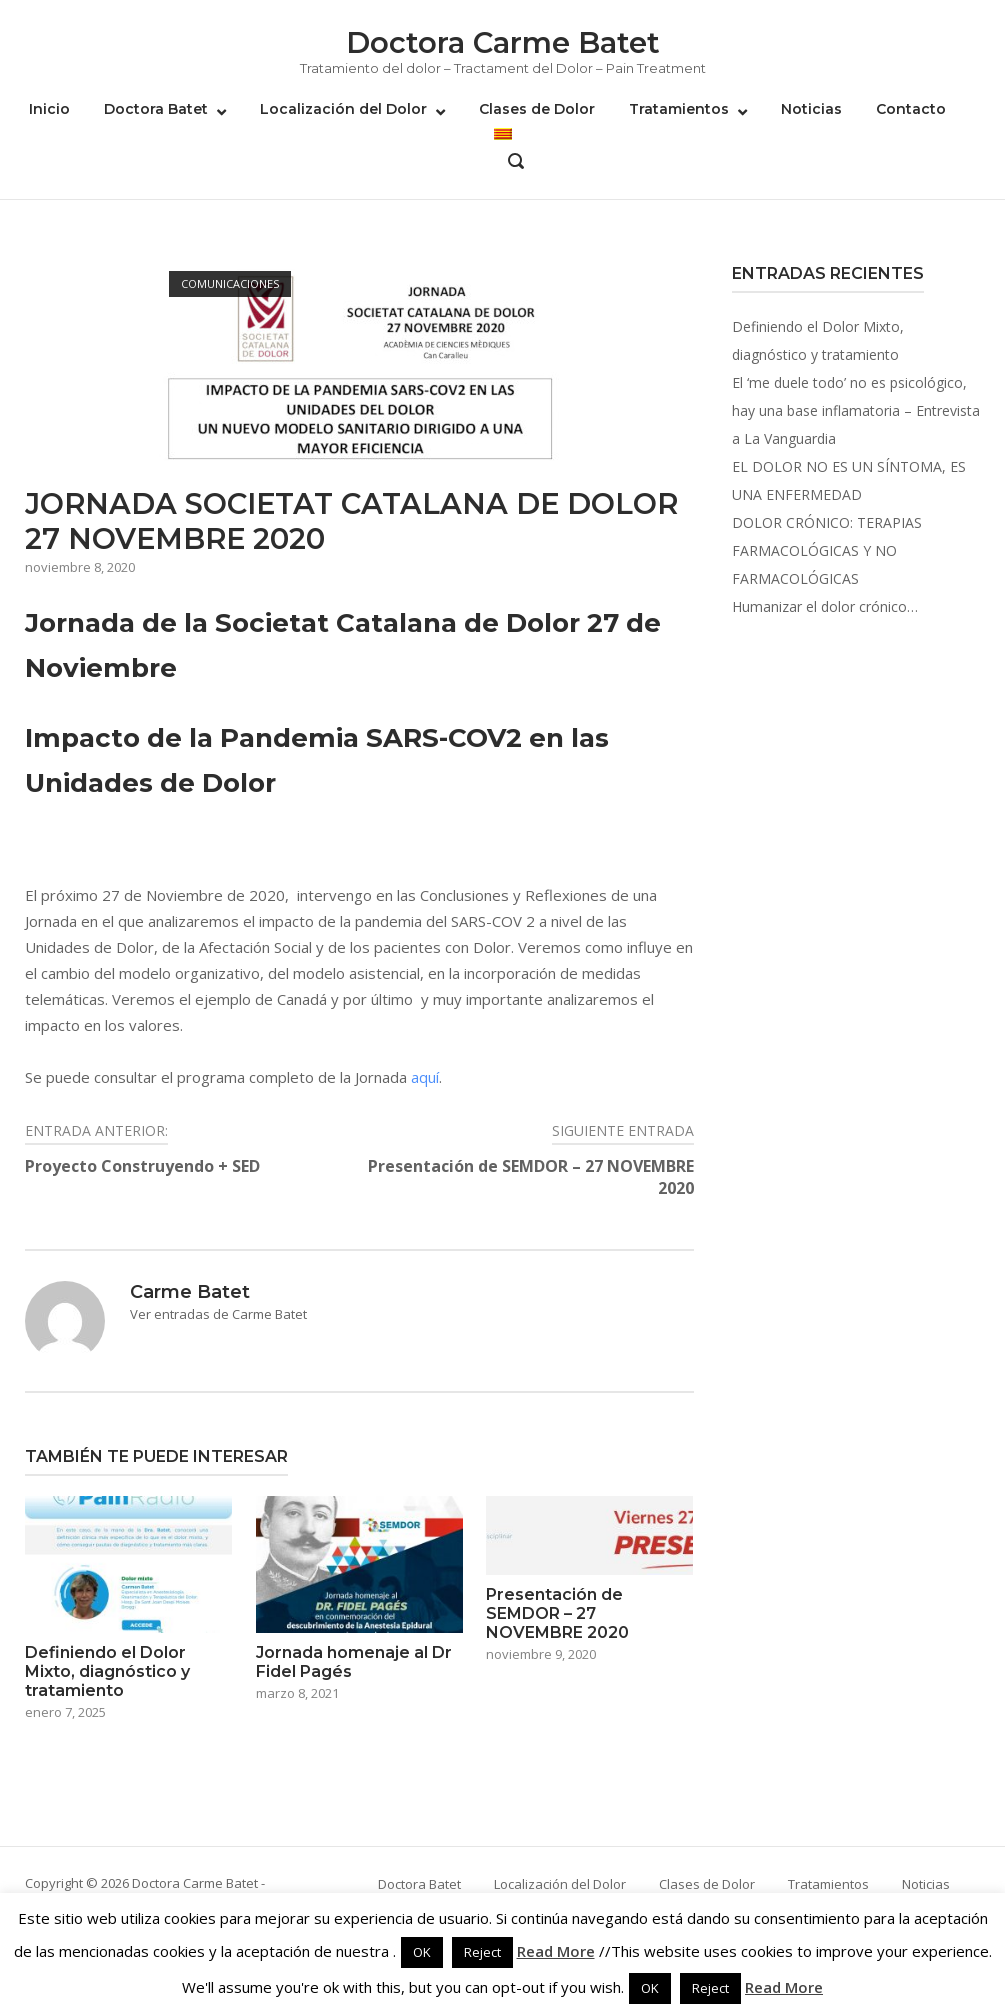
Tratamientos (679, 109)
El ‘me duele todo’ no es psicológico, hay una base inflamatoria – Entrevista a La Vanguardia (856, 410)
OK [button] (422, 1952)
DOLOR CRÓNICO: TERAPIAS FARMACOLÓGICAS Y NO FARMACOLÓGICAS (827, 550)
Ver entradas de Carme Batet (218, 1314)
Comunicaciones (230, 283)
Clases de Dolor (537, 109)
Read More (556, 1951)
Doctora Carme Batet (503, 42)
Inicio (49, 109)
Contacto (911, 109)
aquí (425, 1077)
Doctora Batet (156, 109)
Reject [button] (482, 1952)
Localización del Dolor (343, 109)
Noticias (811, 109)
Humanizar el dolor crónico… (825, 606)
